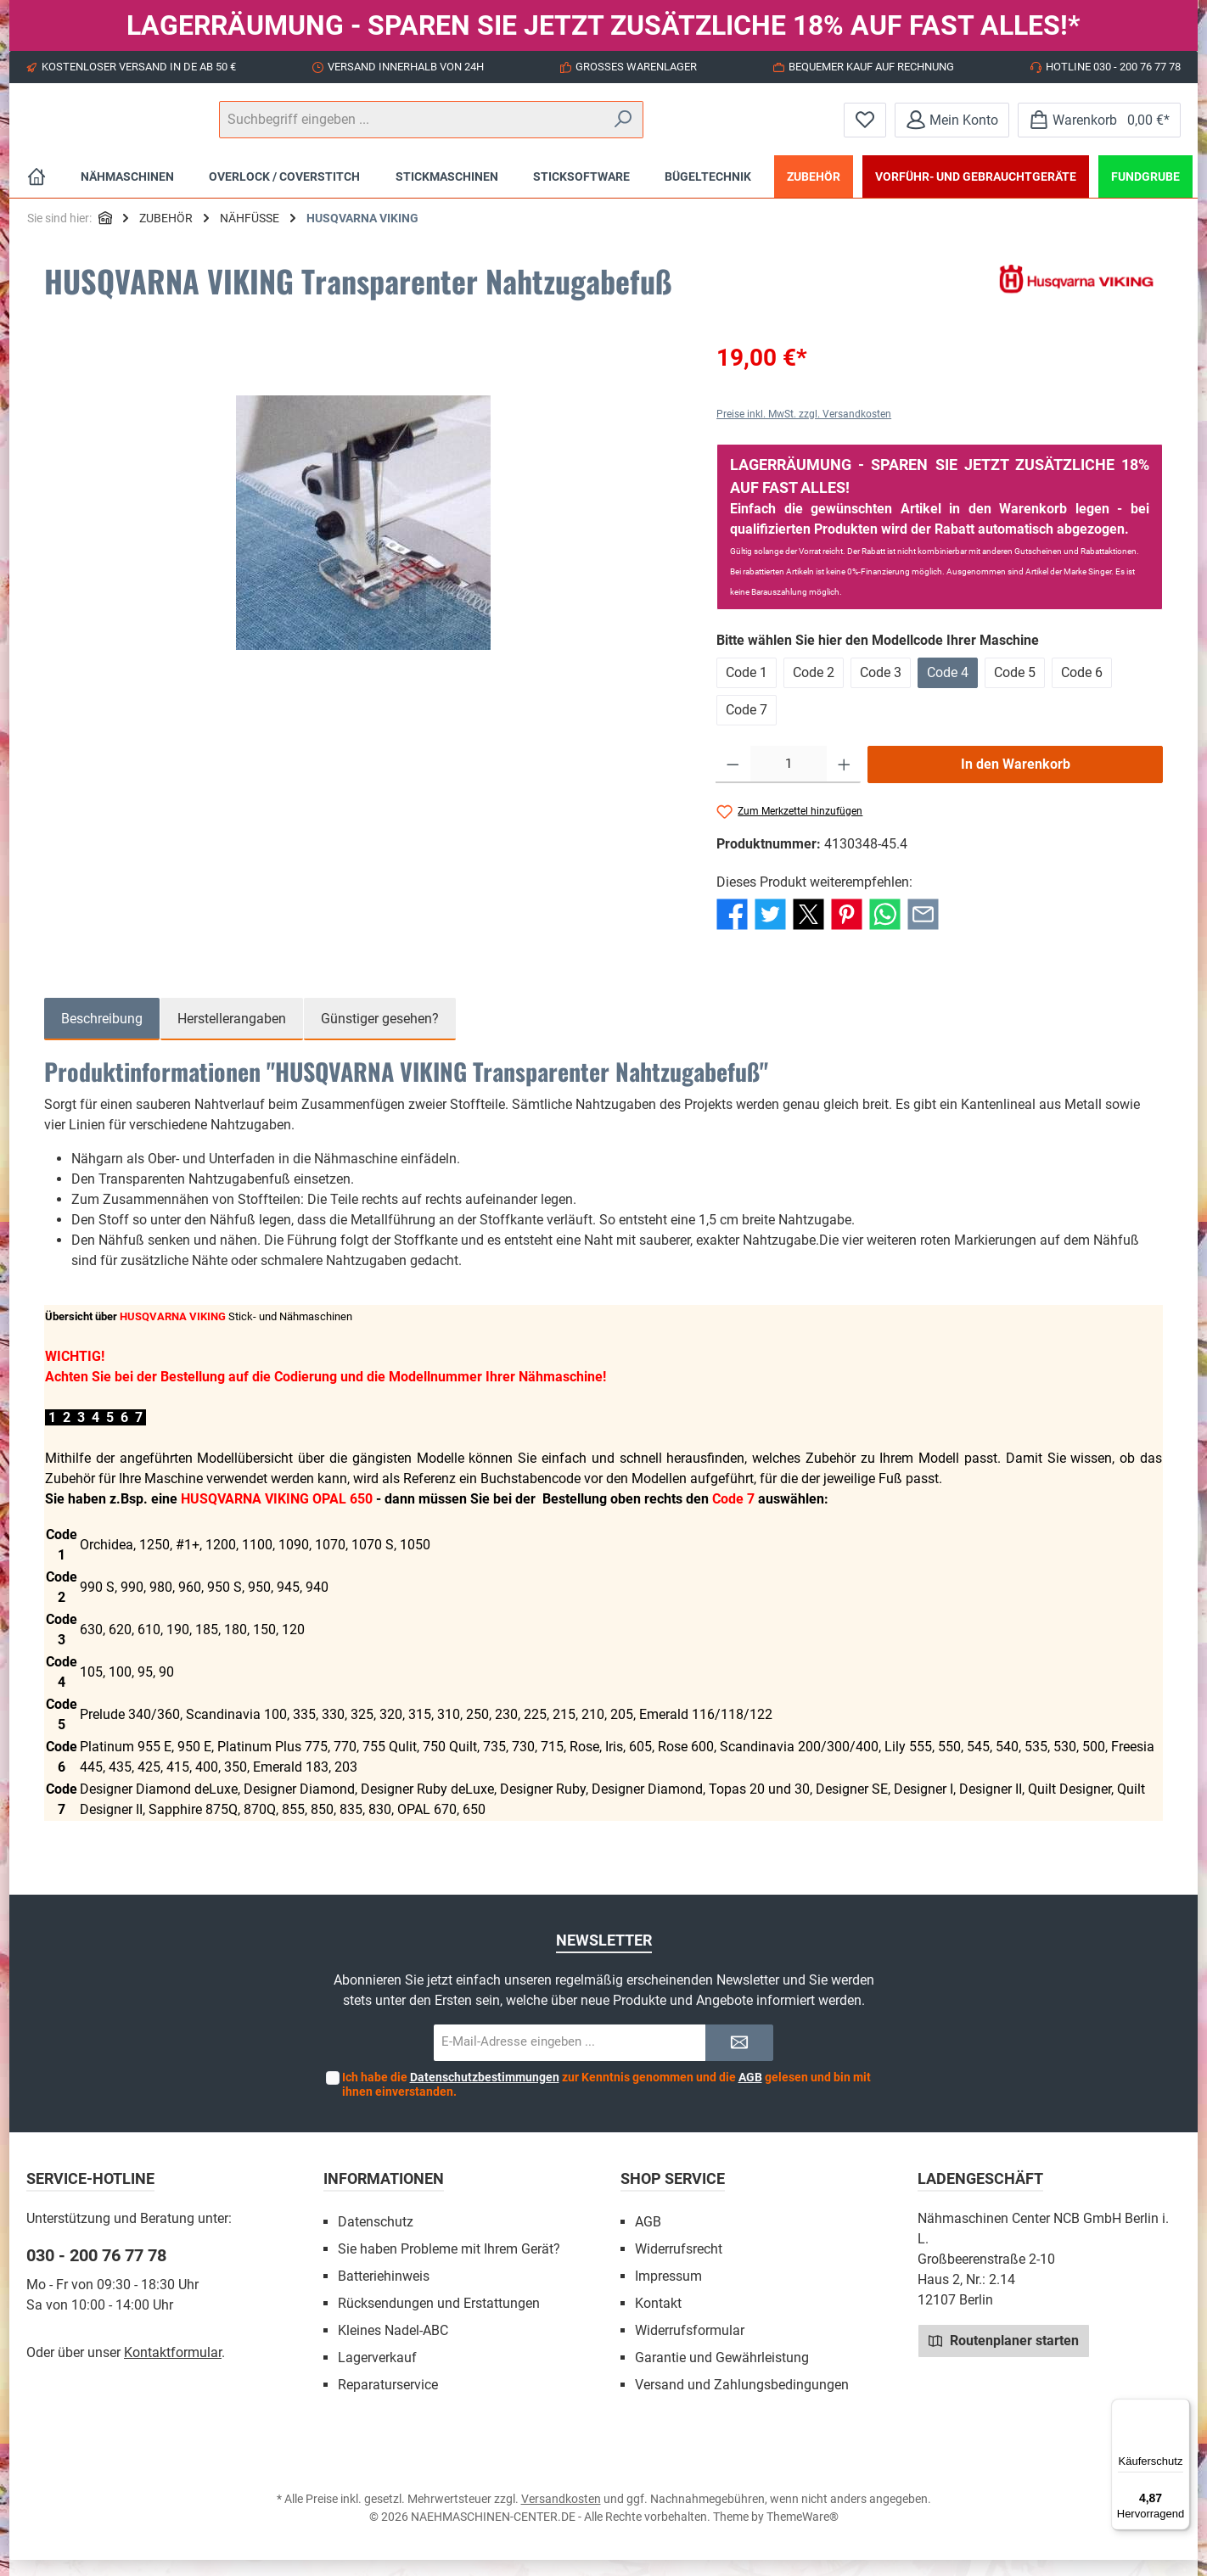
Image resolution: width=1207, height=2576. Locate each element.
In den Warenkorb (1015, 780)
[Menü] (1180, 2409)
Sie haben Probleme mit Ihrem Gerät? (449, 2265)
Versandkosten (561, 2515)
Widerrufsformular (689, 2346)
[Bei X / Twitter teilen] (808, 929)
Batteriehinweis (383, 2292)
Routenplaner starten (1004, 2356)
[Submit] (739, 2059)
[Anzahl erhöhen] (844, 780)
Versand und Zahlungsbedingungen (742, 2401)
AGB (750, 2093)
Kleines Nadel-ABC (393, 2346)
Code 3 (880, 688)
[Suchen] (781, 128)
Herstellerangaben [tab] (231, 1035)
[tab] (102, 1035)
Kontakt (658, 2319)
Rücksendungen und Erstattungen (439, 2319)
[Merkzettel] (865, 127)
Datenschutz (375, 2238)
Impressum (668, 2292)
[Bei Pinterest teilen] (847, 929)
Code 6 (1082, 688)
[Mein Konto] (952, 127)
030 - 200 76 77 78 (96, 2271)
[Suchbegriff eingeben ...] (602, 128)
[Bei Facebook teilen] (732, 929)
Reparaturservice (388, 2401)
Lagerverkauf (377, 2374)
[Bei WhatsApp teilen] (885, 929)
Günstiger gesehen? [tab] (380, 1035)
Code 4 (947, 688)
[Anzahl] (788, 780)
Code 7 (746, 726)
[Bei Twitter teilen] (770, 929)
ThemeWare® (802, 2533)
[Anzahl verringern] (733, 780)
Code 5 (1015, 688)
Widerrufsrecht (678, 2265)
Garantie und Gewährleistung (722, 2374)
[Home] (36, 192)
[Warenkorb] (1099, 127)
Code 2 (813, 688)
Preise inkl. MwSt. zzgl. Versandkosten (803, 430)
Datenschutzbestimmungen (484, 2093)
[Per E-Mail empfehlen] (923, 929)
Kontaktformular (173, 2368)
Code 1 (746, 688)
